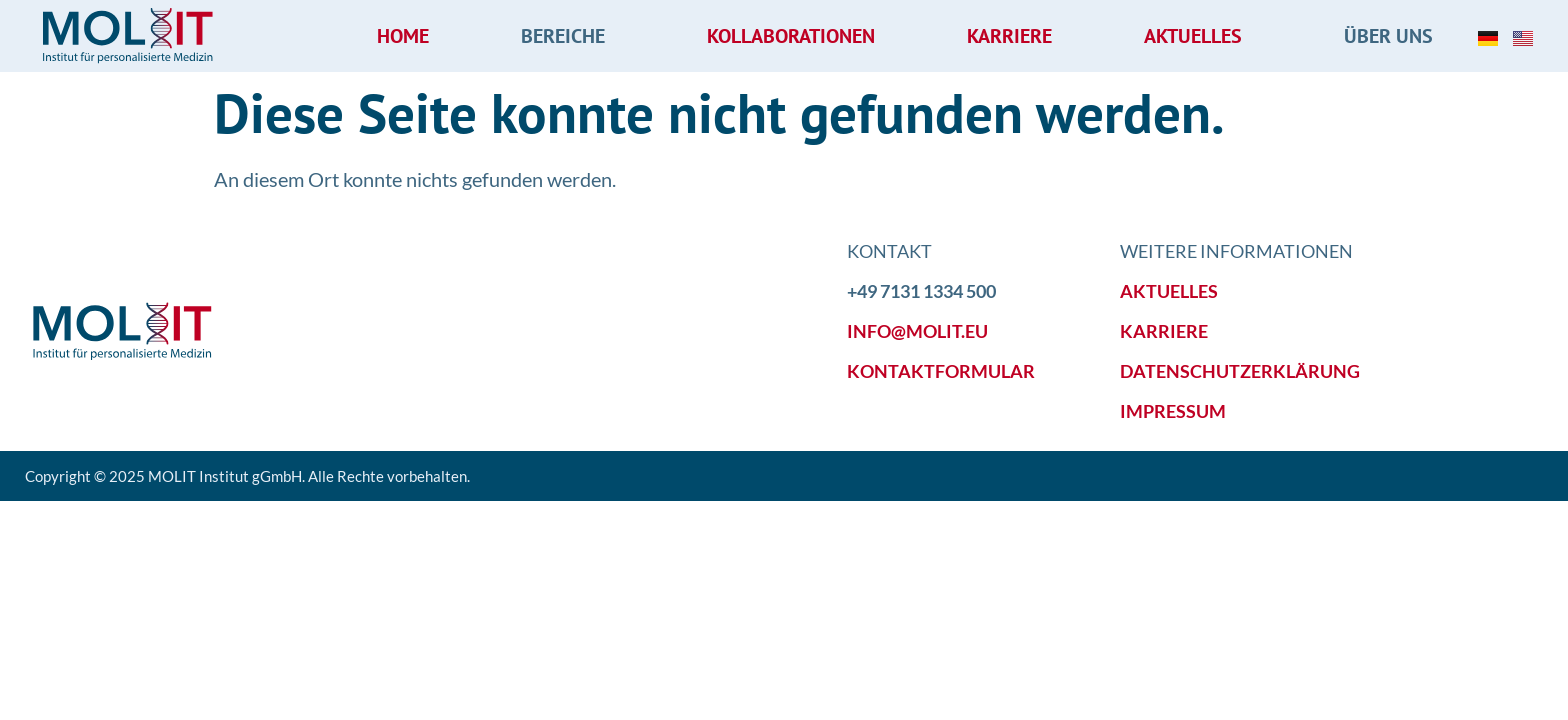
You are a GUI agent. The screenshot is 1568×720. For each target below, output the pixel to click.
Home (403, 36)
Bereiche (568, 36)
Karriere (1009, 36)
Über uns (1393, 36)
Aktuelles (1198, 36)
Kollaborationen (791, 36)
